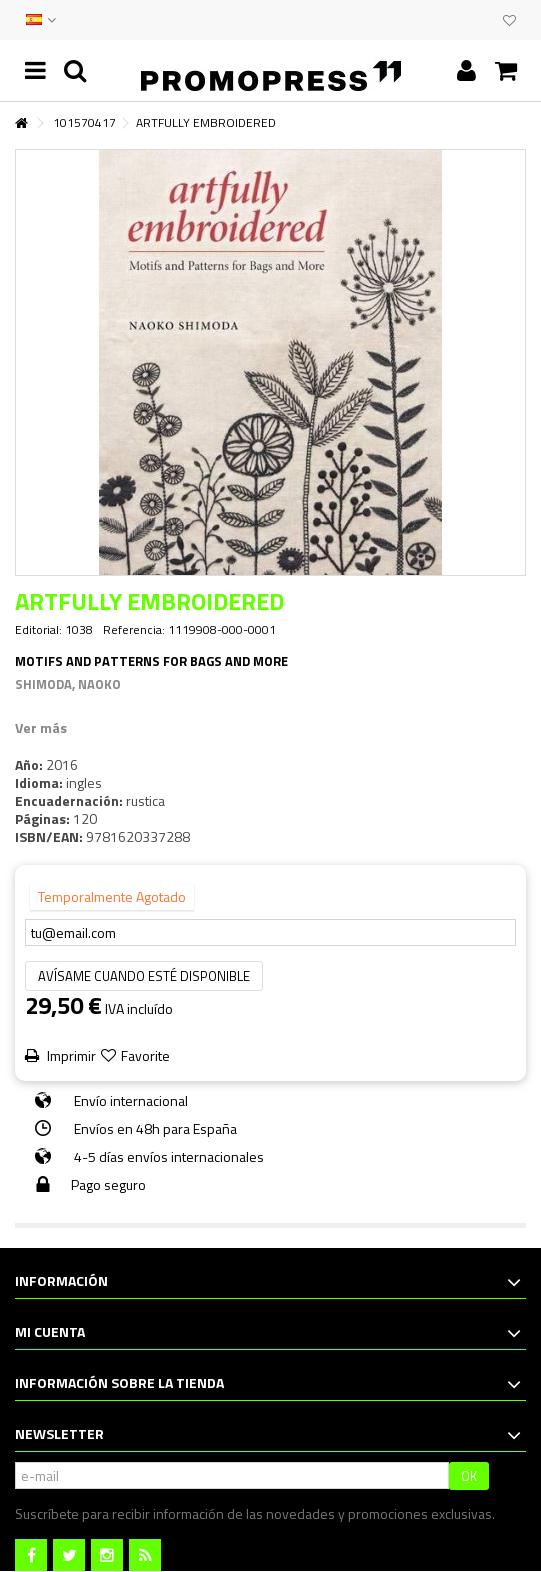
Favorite (145, 1055)
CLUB (483, 20)
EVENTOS (463, 20)
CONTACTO (443, 20)
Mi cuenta (50, 1331)
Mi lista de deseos (509, 21)
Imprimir (70, 1055)
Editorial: (38, 630)
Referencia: (134, 630)
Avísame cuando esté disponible (144, 976)
